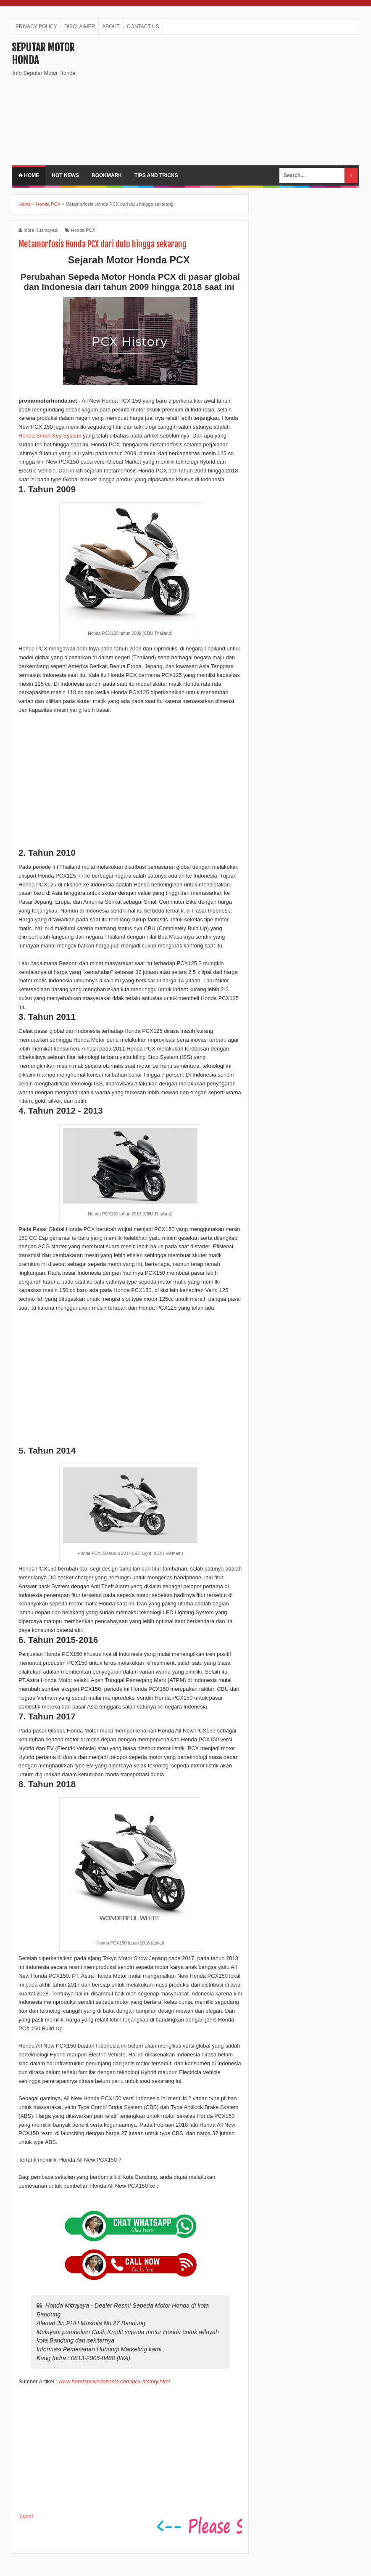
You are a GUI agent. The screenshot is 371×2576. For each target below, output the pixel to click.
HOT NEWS (65, 175)
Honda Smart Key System (50, 435)
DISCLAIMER (79, 26)
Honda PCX (83, 230)
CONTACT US (143, 26)
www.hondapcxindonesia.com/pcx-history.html (114, 2381)
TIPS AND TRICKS (156, 175)
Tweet (25, 2516)
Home (28, 175)
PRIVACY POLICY (36, 26)
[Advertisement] (232, 100)
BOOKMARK (107, 175)
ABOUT (110, 26)
